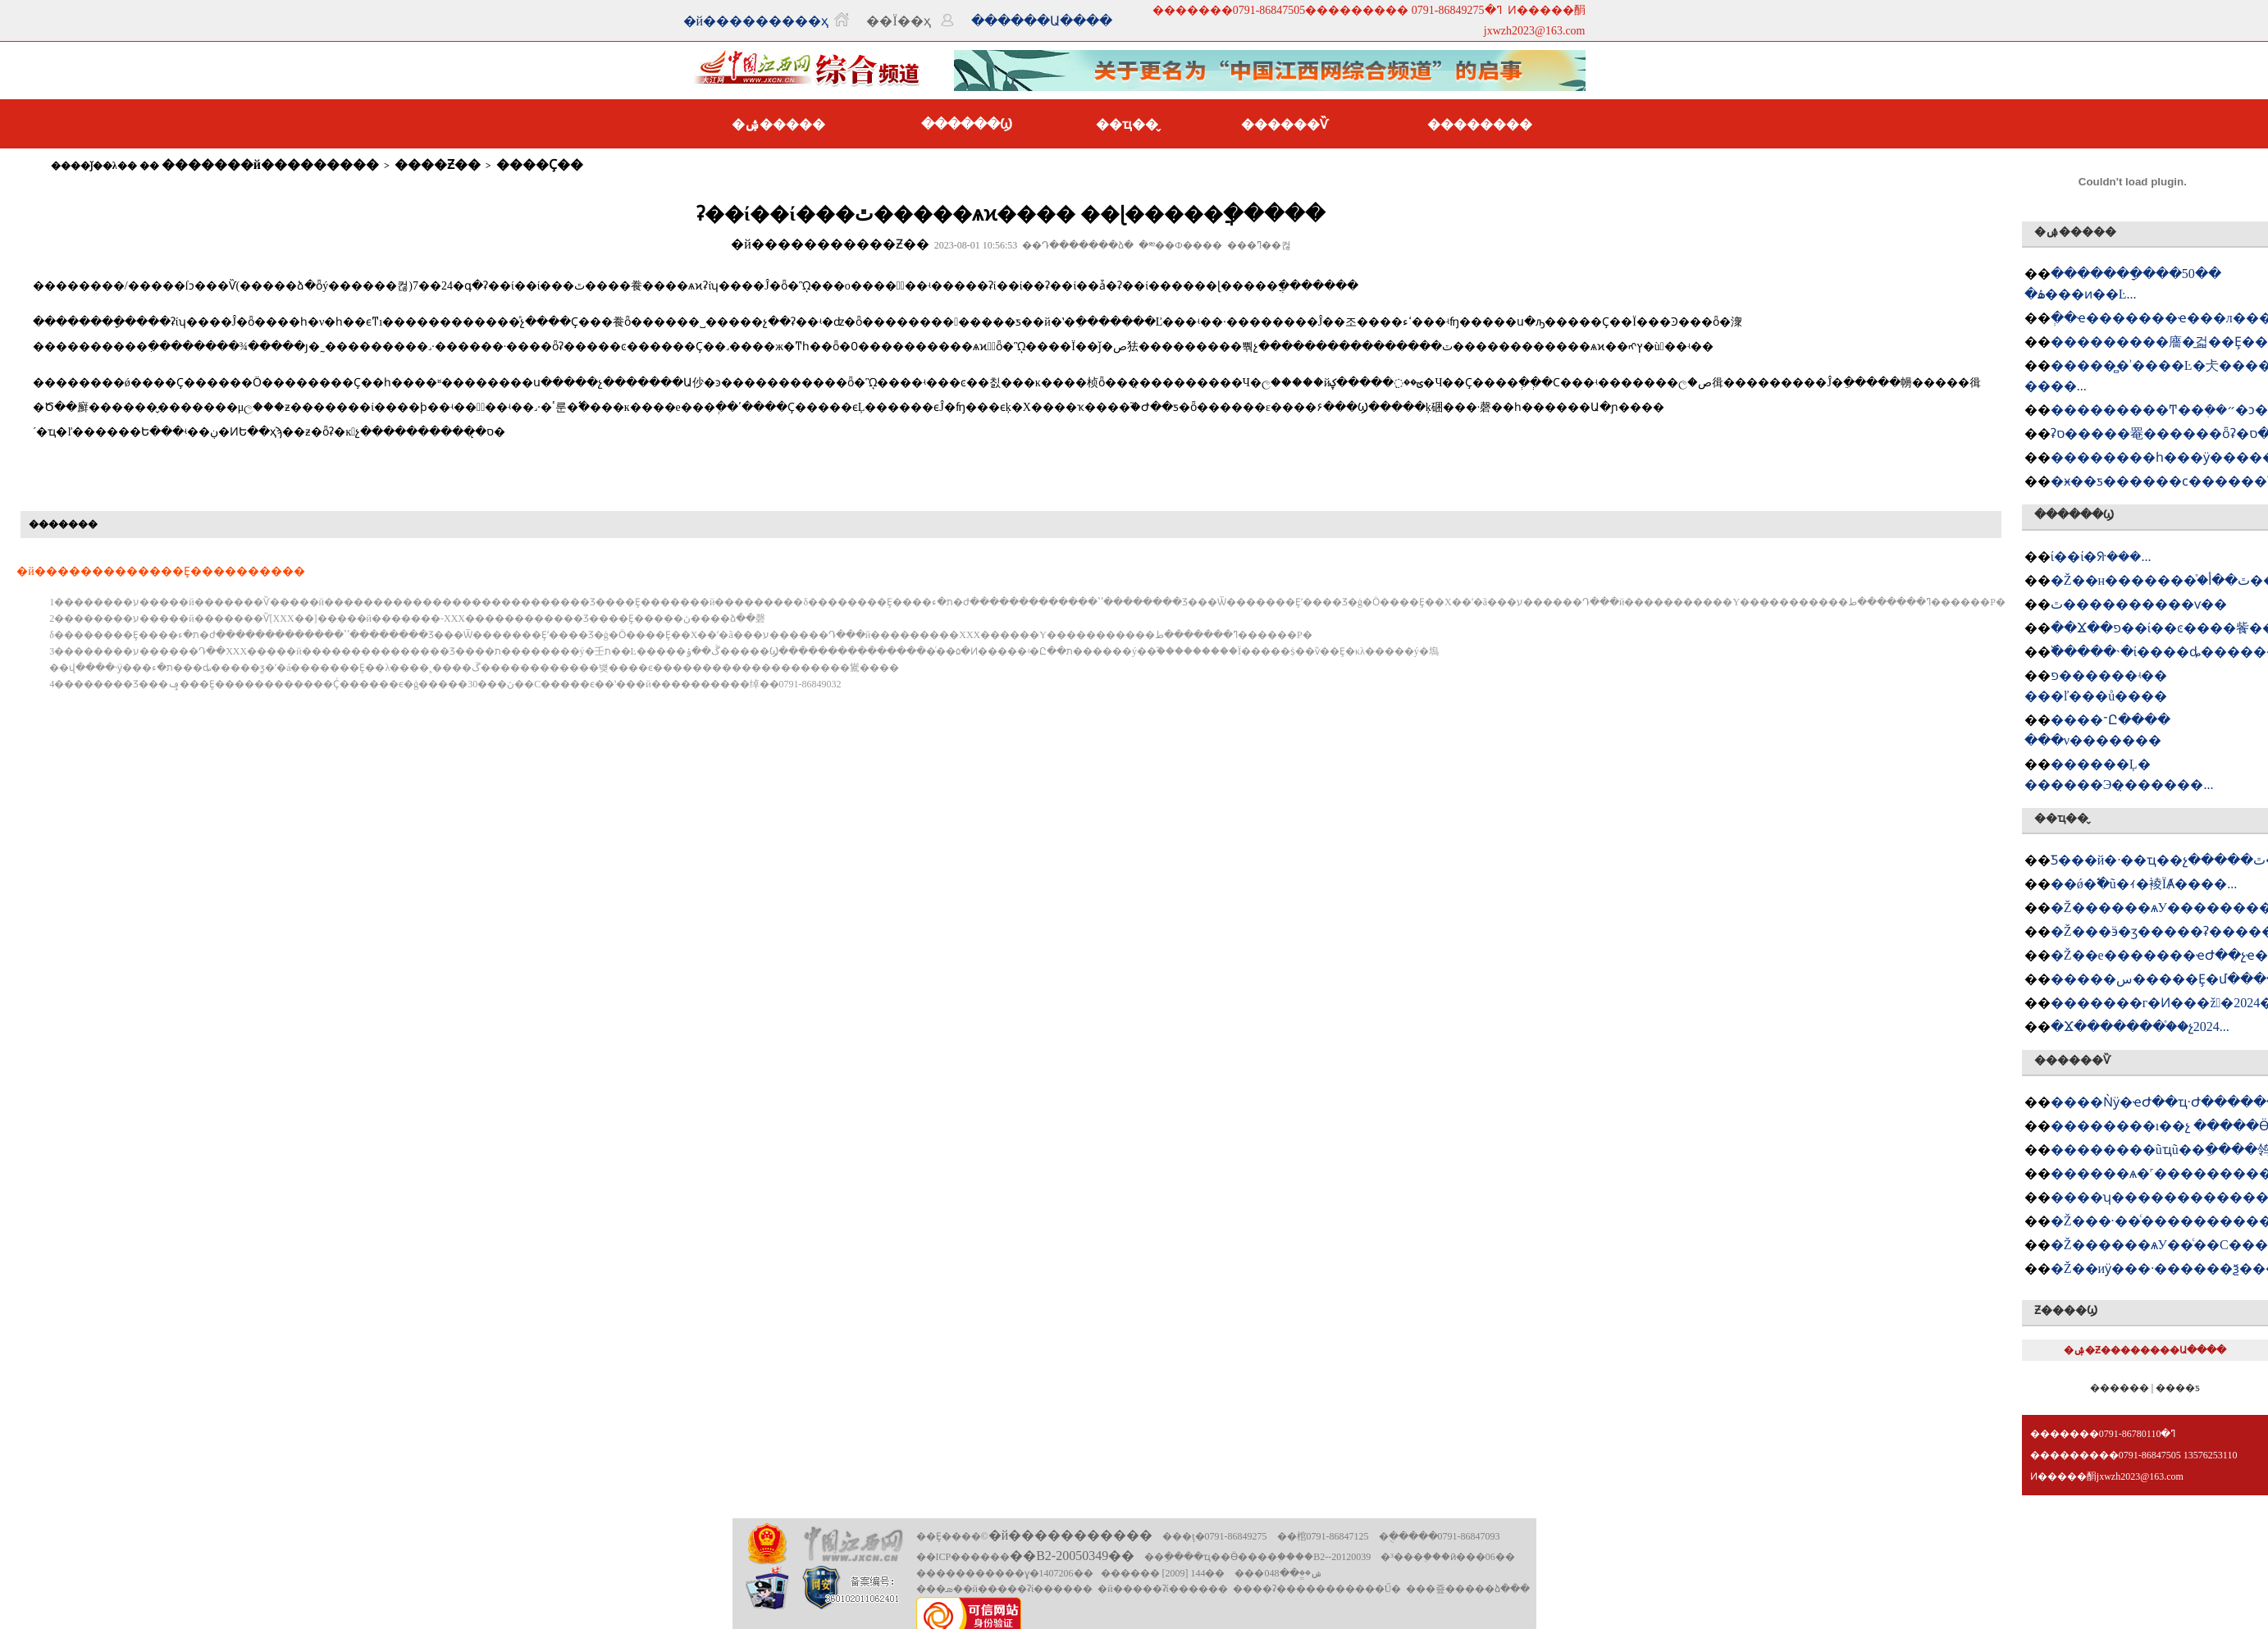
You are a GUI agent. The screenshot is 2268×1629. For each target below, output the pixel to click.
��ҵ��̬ (1127, 124)
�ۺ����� (778, 124)
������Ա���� (1041, 21)
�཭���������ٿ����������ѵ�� (2139, 604)
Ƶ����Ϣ (2065, 1310)
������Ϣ (966, 124)
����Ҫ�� (539, 164)
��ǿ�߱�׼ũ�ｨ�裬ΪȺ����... (2144, 884)
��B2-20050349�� (1072, 1556)
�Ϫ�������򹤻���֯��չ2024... (2140, 1027)
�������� (1479, 124)
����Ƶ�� (438, 164)
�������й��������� (270, 164)
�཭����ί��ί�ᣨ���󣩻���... (2101, 557)
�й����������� (1070, 1535)
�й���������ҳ (756, 21)
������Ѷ (1284, 124)
